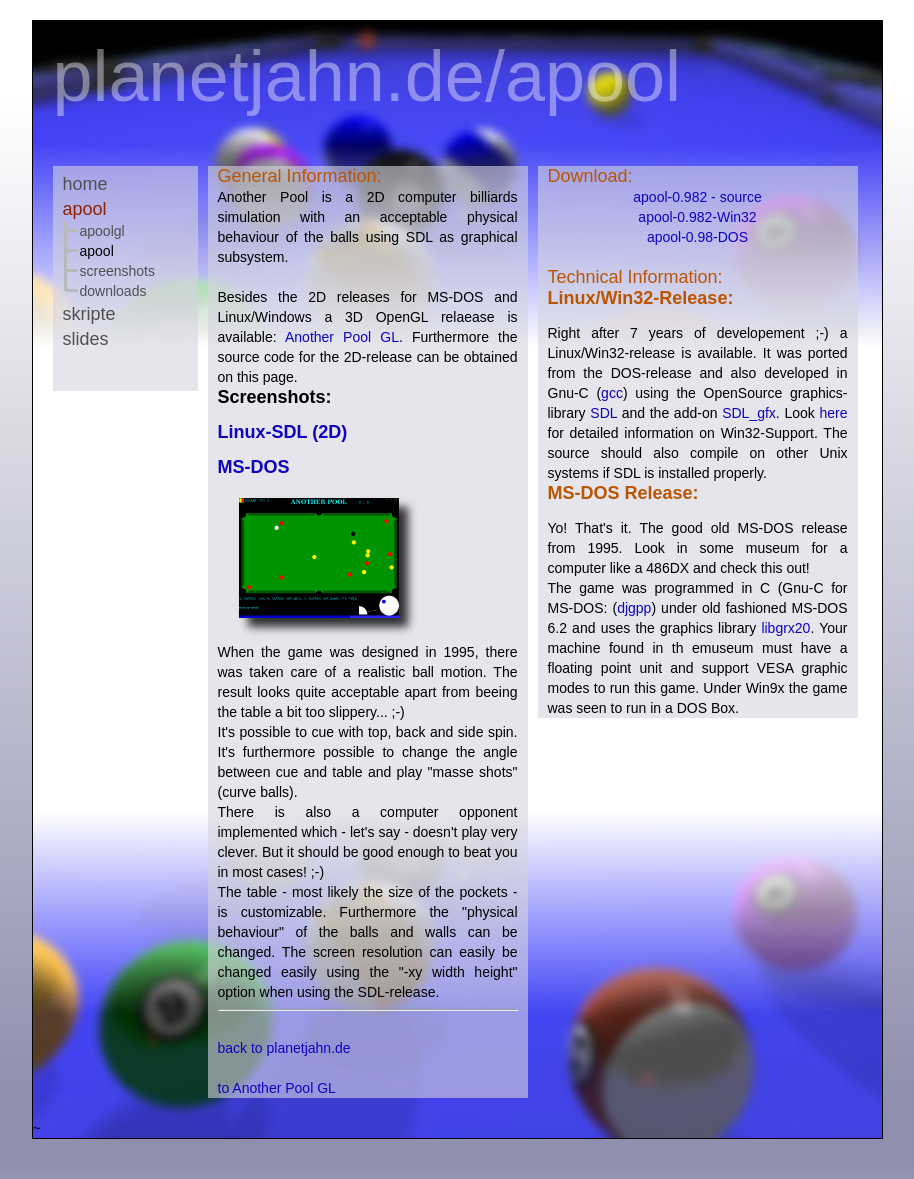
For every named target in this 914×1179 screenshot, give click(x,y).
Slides (86, 339)
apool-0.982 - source (697, 197)
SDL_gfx (749, 413)
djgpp (634, 608)
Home (85, 184)
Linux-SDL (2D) (283, 432)
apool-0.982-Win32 (697, 217)
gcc (612, 393)
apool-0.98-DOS (697, 237)
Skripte (89, 314)
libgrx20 (785, 628)
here (833, 413)
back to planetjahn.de (284, 1048)
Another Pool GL (342, 337)
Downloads (113, 291)
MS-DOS (254, 467)
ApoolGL (102, 231)
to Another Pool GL (277, 1088)
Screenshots (117, 271)
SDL (603, 413)
